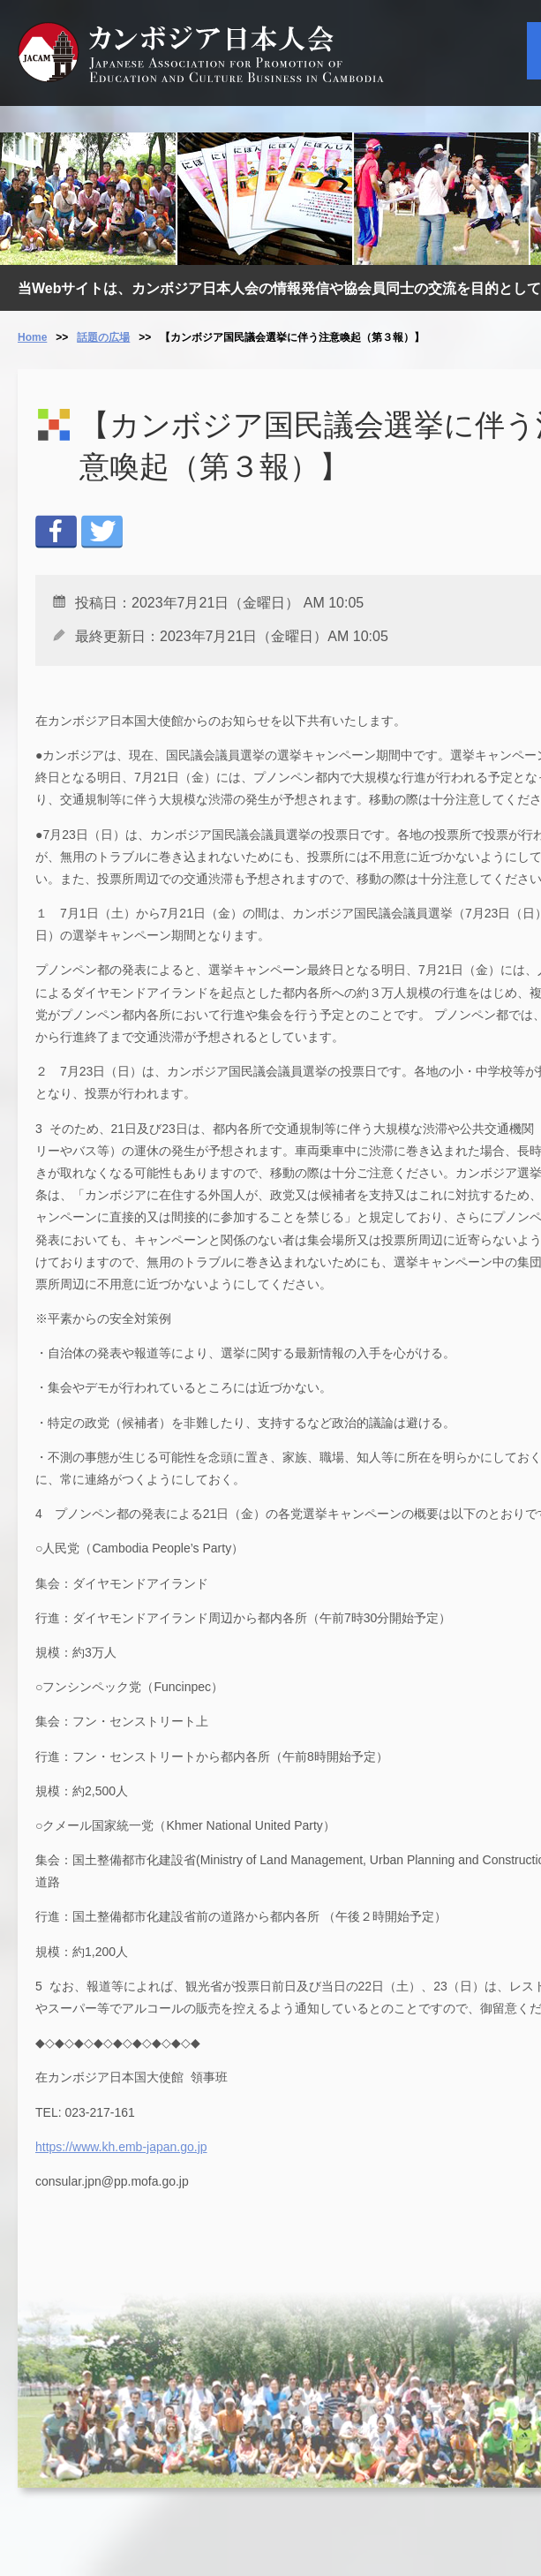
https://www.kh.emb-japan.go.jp (121, 2147)
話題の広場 (103, 337)
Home (32, 337)
